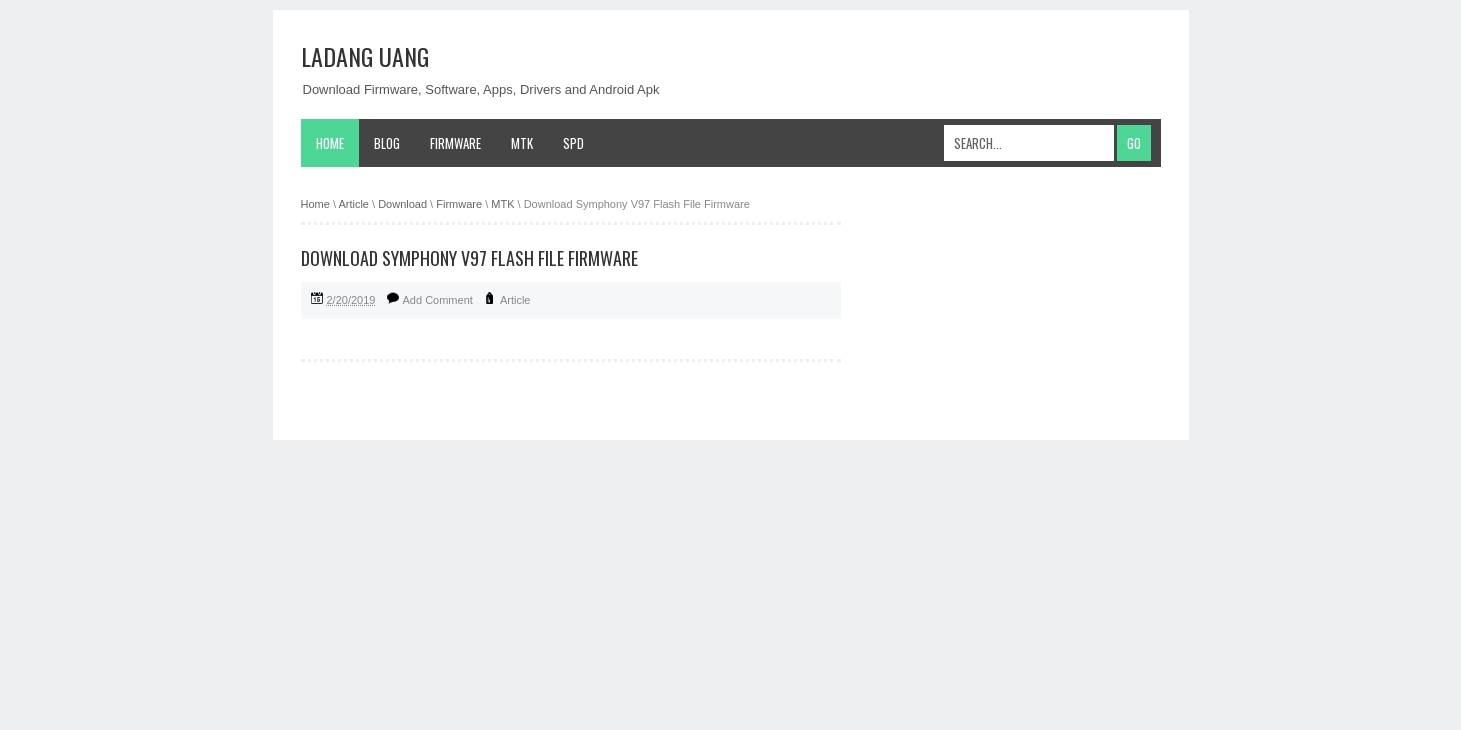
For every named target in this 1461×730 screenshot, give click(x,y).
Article (515, 300)
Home (330, 143)
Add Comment (438, 300)
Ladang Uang (365, 56)
